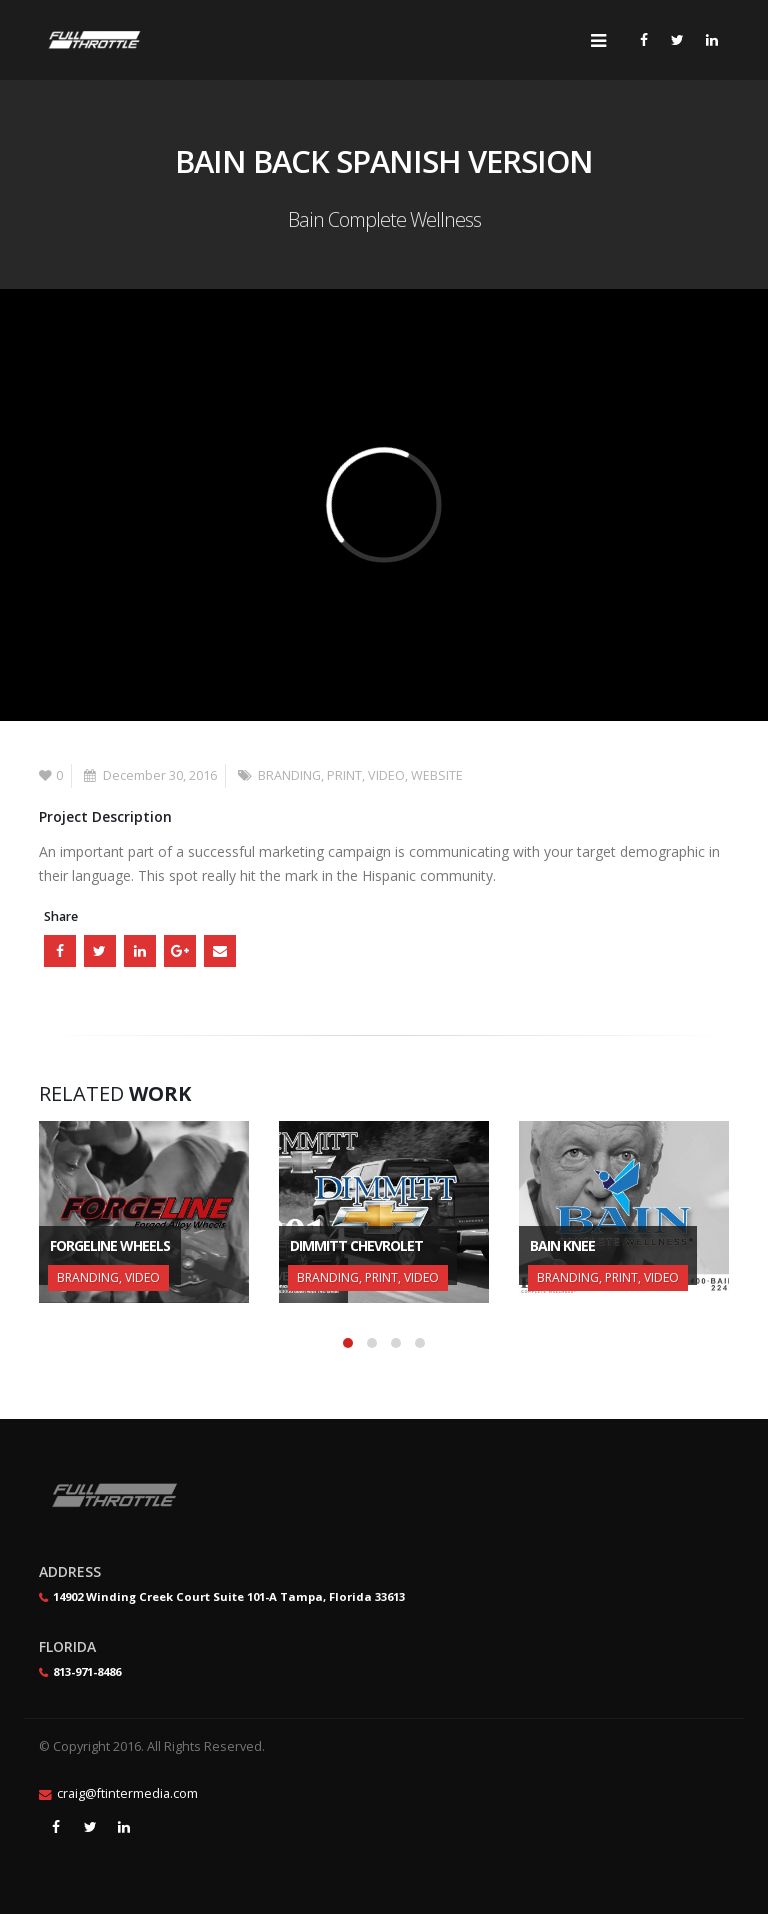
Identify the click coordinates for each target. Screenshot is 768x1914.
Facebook (60, 951)
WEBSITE (437, 775)
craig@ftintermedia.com (127, 1793)
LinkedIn (140, 951)
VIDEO (386, 775)
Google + (180, 951)
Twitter (100, 951)
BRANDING (289, 775)
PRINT (344, 775)
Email (220, 951)
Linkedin (124, 1827)
